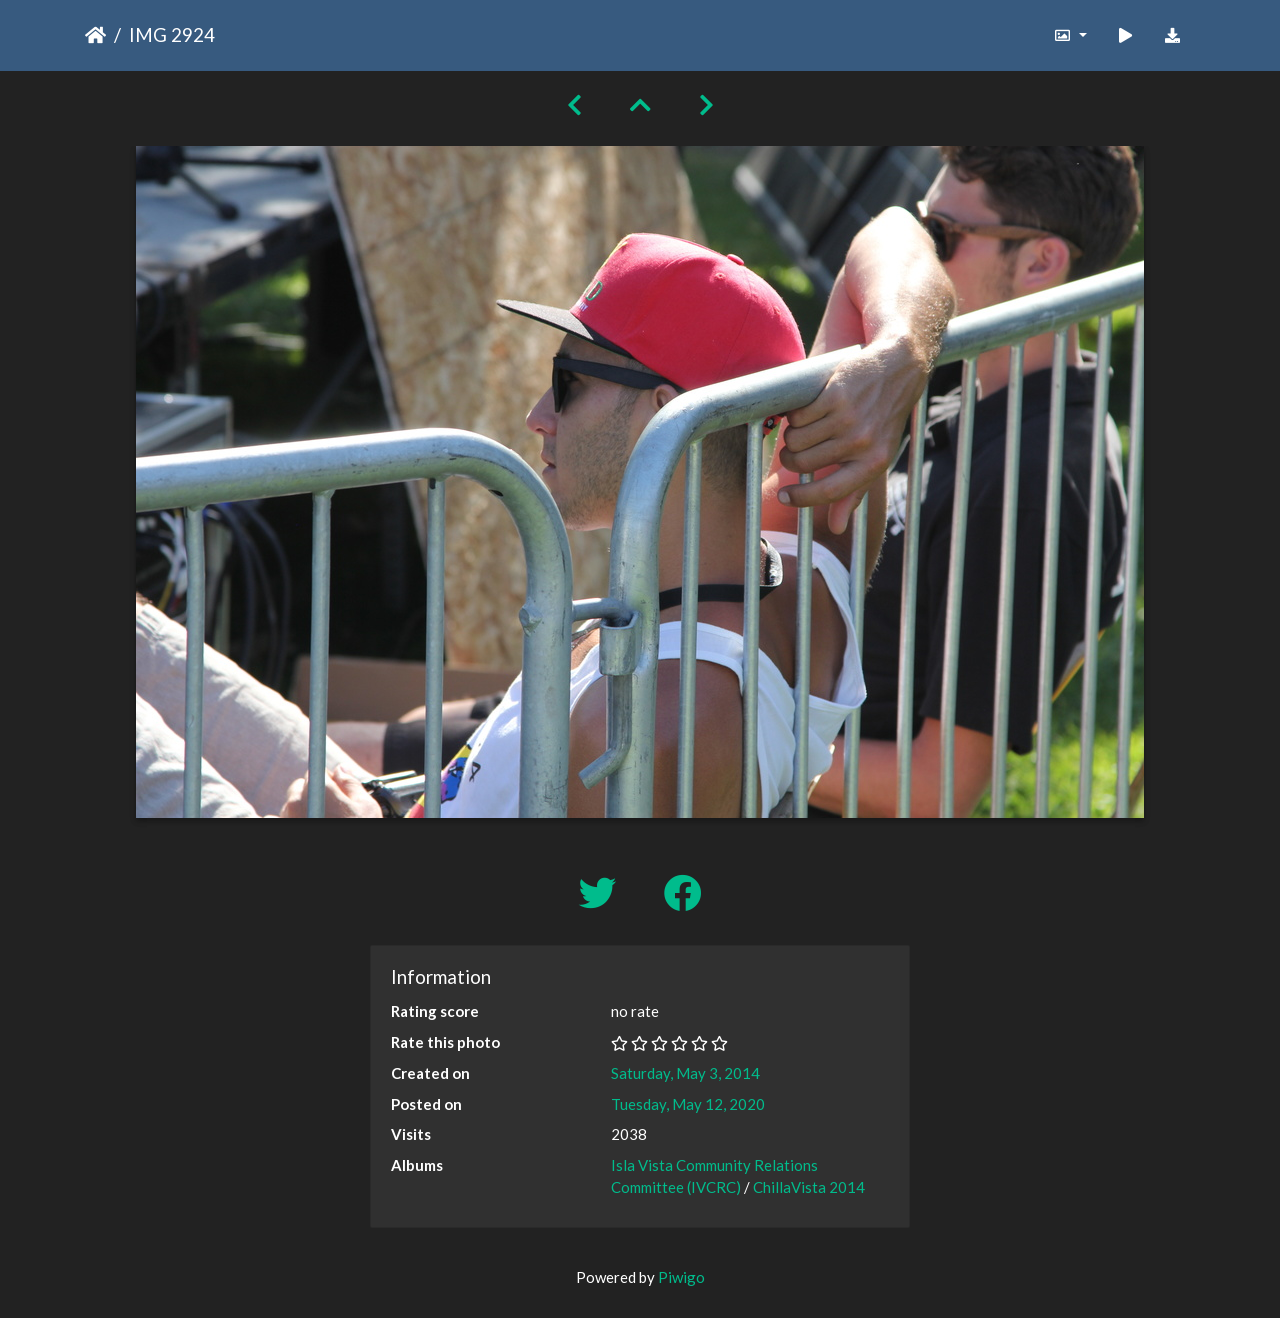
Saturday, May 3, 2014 (685, 1073)
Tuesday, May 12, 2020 (688, 1104)
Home (95, 35)
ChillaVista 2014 (809, 1187)
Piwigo (681, 1277)
